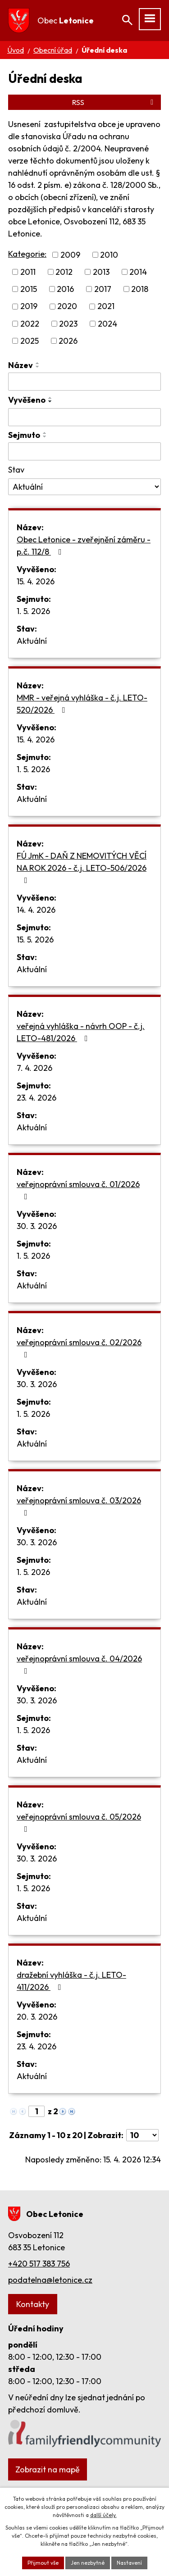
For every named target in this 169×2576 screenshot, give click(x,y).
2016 (65, 289)
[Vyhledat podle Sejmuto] (84, 451)
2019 (28, 306)
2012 (64, 272)
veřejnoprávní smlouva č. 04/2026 (79, 1664)
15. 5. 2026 (35, 939)
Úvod (15, 50)
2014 (138, 272)
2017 (102, 289)
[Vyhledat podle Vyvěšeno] (84, 417)
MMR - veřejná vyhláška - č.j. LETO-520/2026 (82, 703)
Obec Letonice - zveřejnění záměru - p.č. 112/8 (84, 545)
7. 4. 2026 (34, 1068)
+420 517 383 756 (39, 2263)
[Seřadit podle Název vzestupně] (38, 363)
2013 (101, 272)
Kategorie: (27, 254)
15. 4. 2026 (36, 581)
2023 (68, 324)
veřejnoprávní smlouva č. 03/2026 (79, 1506)
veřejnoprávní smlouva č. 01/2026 (78, 1190)
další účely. (103, 2515)
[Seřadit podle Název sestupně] (38, 367)
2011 (28, 272)
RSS (114, 102)
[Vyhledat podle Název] (84, 382)
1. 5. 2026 (33, 611)
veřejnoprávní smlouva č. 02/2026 (79, 1348)
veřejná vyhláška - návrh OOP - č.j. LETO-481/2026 (81, 1032)
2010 (109, 255)
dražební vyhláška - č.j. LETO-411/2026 (71, 1981)
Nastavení (129, 2562)
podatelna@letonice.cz (50, 2280)
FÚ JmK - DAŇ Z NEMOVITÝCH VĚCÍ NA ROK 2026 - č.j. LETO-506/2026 (81, 867)
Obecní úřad (52, 50)
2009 (70, 255)
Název (20, 365)
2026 (68, 341)
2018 (139, 289)
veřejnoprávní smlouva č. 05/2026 (79, 1822)
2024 (107, 324)
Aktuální (32, 641)
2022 (29, 324)
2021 (105, 306)
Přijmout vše (43, 2562)
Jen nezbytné (88, 2562)
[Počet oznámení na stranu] (142, 2135)
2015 (28, 289)
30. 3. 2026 (37, 1226)
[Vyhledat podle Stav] (84, 487)
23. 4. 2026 (36, 1097)
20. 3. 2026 (37, 2017)
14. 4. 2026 (36, 910)
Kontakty (32, 2304)
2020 (67, 306)
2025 (29, 341)
